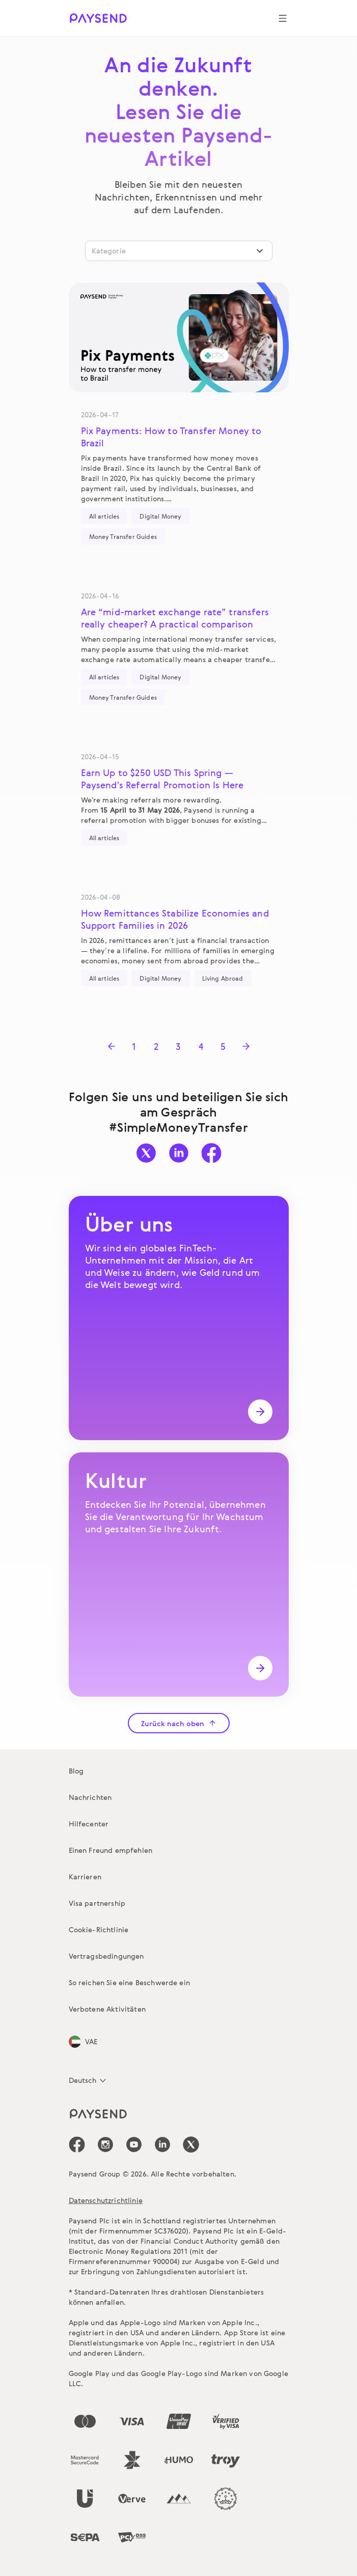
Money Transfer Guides (123, 536)
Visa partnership (97, 1903)
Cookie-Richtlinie (99, 1929)
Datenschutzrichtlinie (106, 2200)
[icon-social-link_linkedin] (162, 2144)
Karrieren (85, 1876)
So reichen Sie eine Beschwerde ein (129, 1982)
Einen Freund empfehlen (111, 1850)
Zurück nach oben (178, 1723)
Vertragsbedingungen (106, 1956)
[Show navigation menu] (282, 18)
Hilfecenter (89, 1823)
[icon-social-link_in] (105, 2144)
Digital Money (160, 516)
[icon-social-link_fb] (77, 2144)
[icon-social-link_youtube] (134, 2144)
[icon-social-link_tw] (191, 2144)
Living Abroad (222, 978)
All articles (104, 516)
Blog (76, 1771)
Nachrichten (90, 1797)
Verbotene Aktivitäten (107, 2009)
